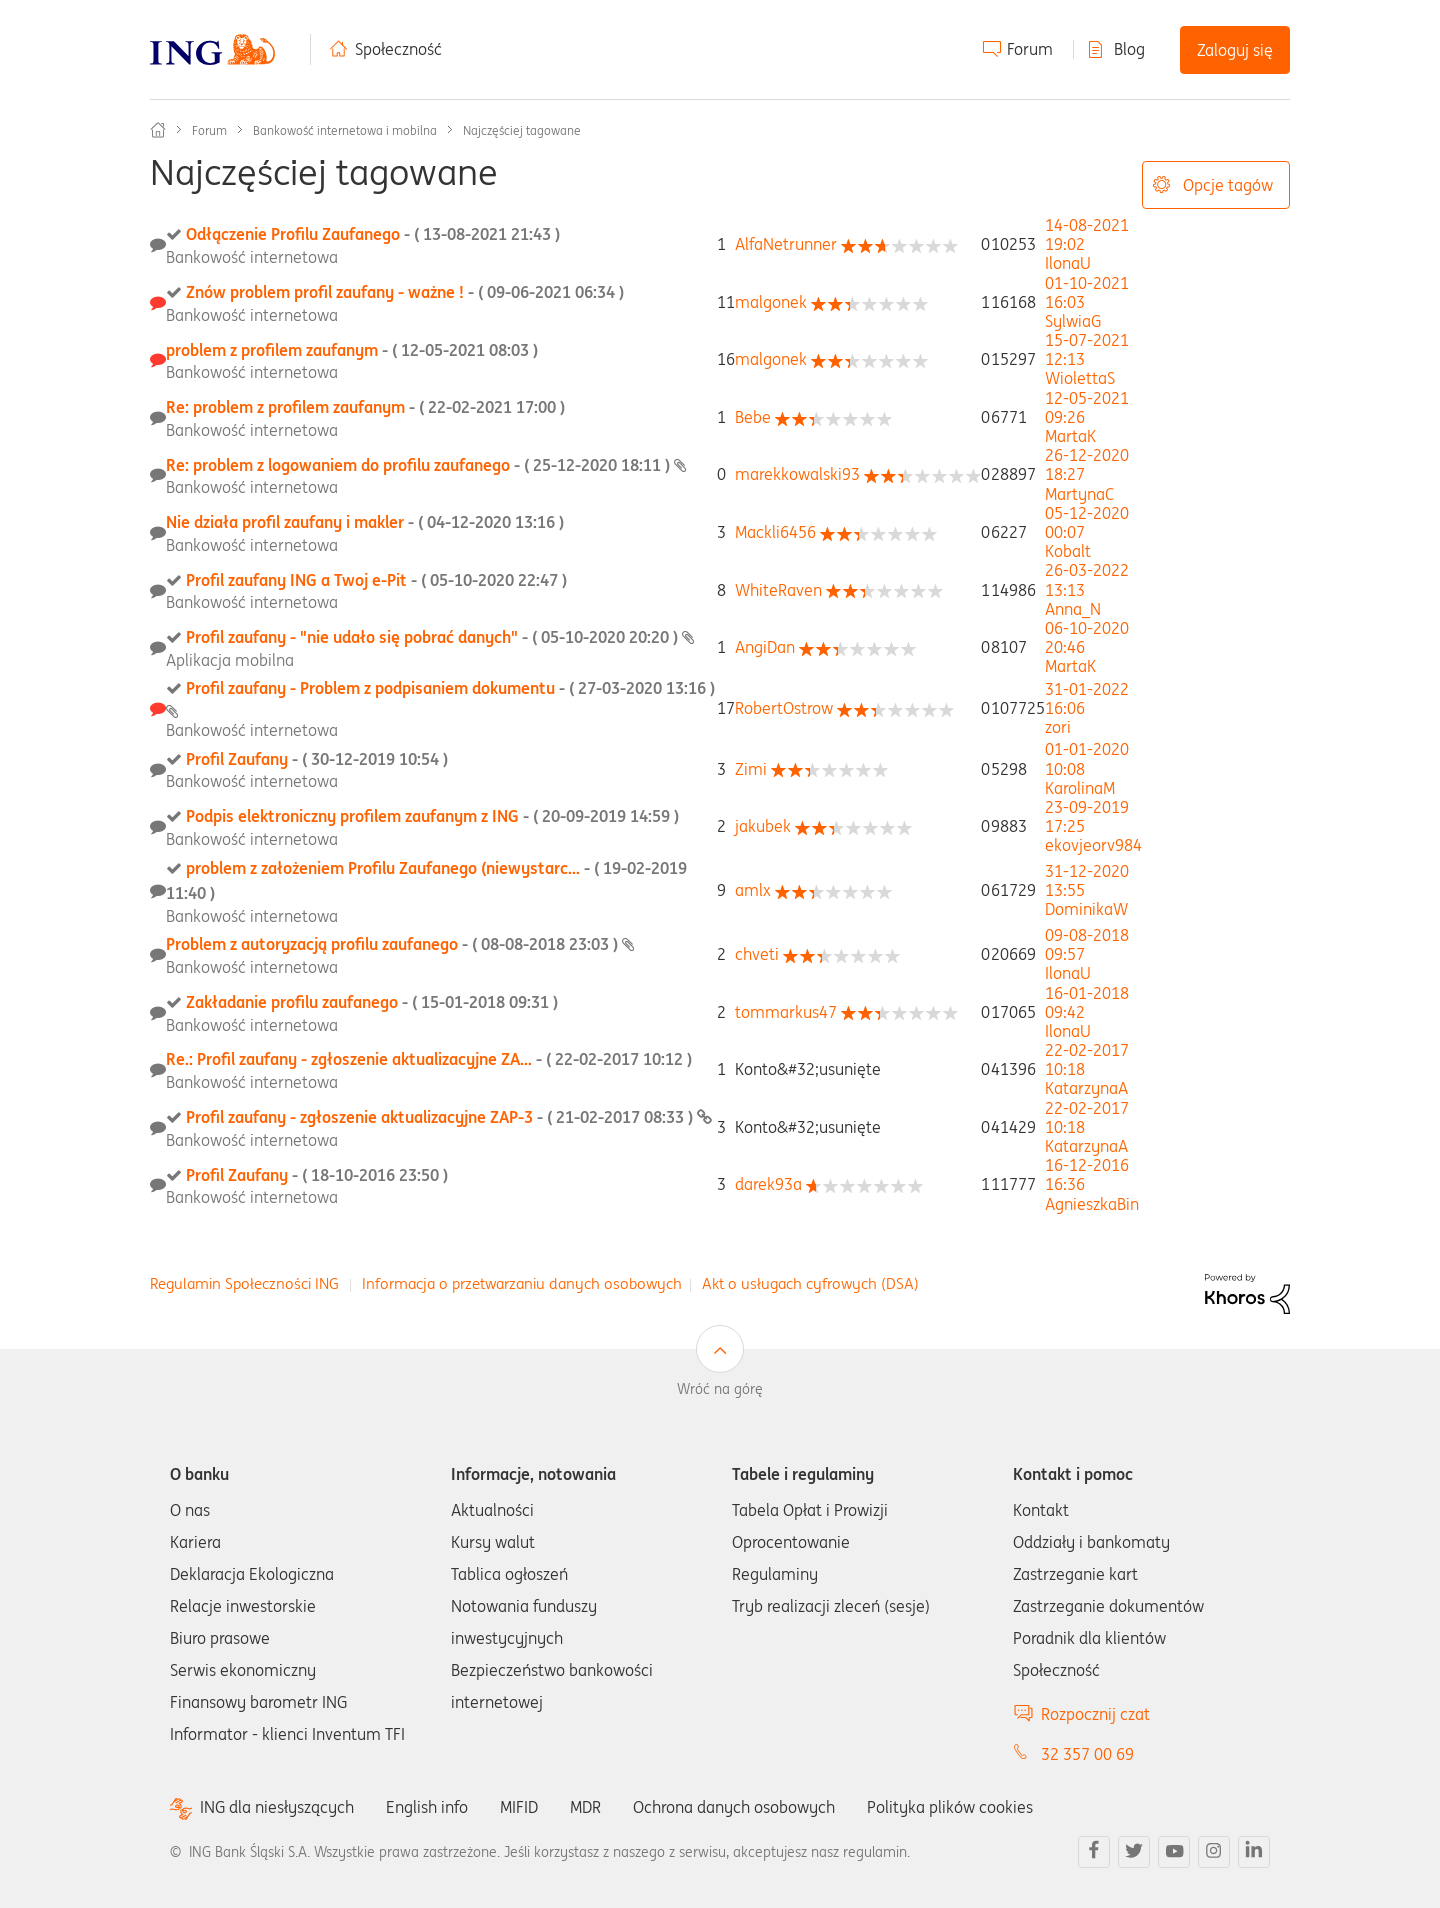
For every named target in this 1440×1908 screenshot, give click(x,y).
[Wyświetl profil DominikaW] (1086, 909)
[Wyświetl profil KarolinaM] (1080, 788)
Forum (1030, 49)
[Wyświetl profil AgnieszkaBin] (1092, 1204)
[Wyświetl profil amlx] (753, 890)
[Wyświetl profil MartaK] (1070, 436)
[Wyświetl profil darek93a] (768, 1184)
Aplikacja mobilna (230, 660)
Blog (1129, 49)
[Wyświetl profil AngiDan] (765, 647)
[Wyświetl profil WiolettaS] (1080, 378)
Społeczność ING (158, 130)
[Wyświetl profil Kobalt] (1068, 551)
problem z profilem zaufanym (352, 350)
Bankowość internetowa (252, 257)
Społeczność (398, 49)
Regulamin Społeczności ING (244, 1283)
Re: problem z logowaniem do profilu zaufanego (420, 465)
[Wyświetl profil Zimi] (751, 769)
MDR (585, 1807)
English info (427, 1807)
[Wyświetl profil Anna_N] (1073, 609)
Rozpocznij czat (1095, 1714)
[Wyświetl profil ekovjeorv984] (1093, 845)
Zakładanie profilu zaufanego (372, 1002)
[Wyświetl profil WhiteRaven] (778, 590)
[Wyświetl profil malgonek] (771, 302)
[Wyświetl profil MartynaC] (1079, 494)
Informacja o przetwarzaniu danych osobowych (522, 1283)
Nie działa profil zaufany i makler (365, 522)
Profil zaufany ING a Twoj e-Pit (376, 580)
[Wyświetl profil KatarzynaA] (1086, 1088)
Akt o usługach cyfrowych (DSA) (810, 1283)
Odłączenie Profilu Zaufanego (373, 234)
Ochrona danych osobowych (734, 1807)
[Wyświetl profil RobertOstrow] (784, 708)
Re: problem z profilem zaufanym (365, 407)
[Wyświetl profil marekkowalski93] (797, 474)
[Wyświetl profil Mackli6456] (775, 532)
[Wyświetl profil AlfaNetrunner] (786, 244)
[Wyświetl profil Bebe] (753, 417)
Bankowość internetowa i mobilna (345, 130)
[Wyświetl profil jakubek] (763, 826)
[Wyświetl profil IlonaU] (1068, 263)
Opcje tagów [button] (1228, 185)
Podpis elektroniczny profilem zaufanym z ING (432, 816)
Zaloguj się (1235, 50)
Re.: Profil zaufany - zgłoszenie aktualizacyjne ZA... (429, 1059)
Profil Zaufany (317, 759)
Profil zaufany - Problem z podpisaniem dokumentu (450, 688)
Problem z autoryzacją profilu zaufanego (394, 944)
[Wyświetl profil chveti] (757, 954)
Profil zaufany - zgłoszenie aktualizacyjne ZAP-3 (441, 1117)
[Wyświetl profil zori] (1058, 727)
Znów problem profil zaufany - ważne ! (405, 292)
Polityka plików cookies (950, 1807)
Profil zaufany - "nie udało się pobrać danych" (434, 637)
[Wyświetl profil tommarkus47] (786, 1012)
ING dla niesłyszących (277, 1807)
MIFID (519, 1807)
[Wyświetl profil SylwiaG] (1073, 321)
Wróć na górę (720, 1389)
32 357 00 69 (1087, 1754)
